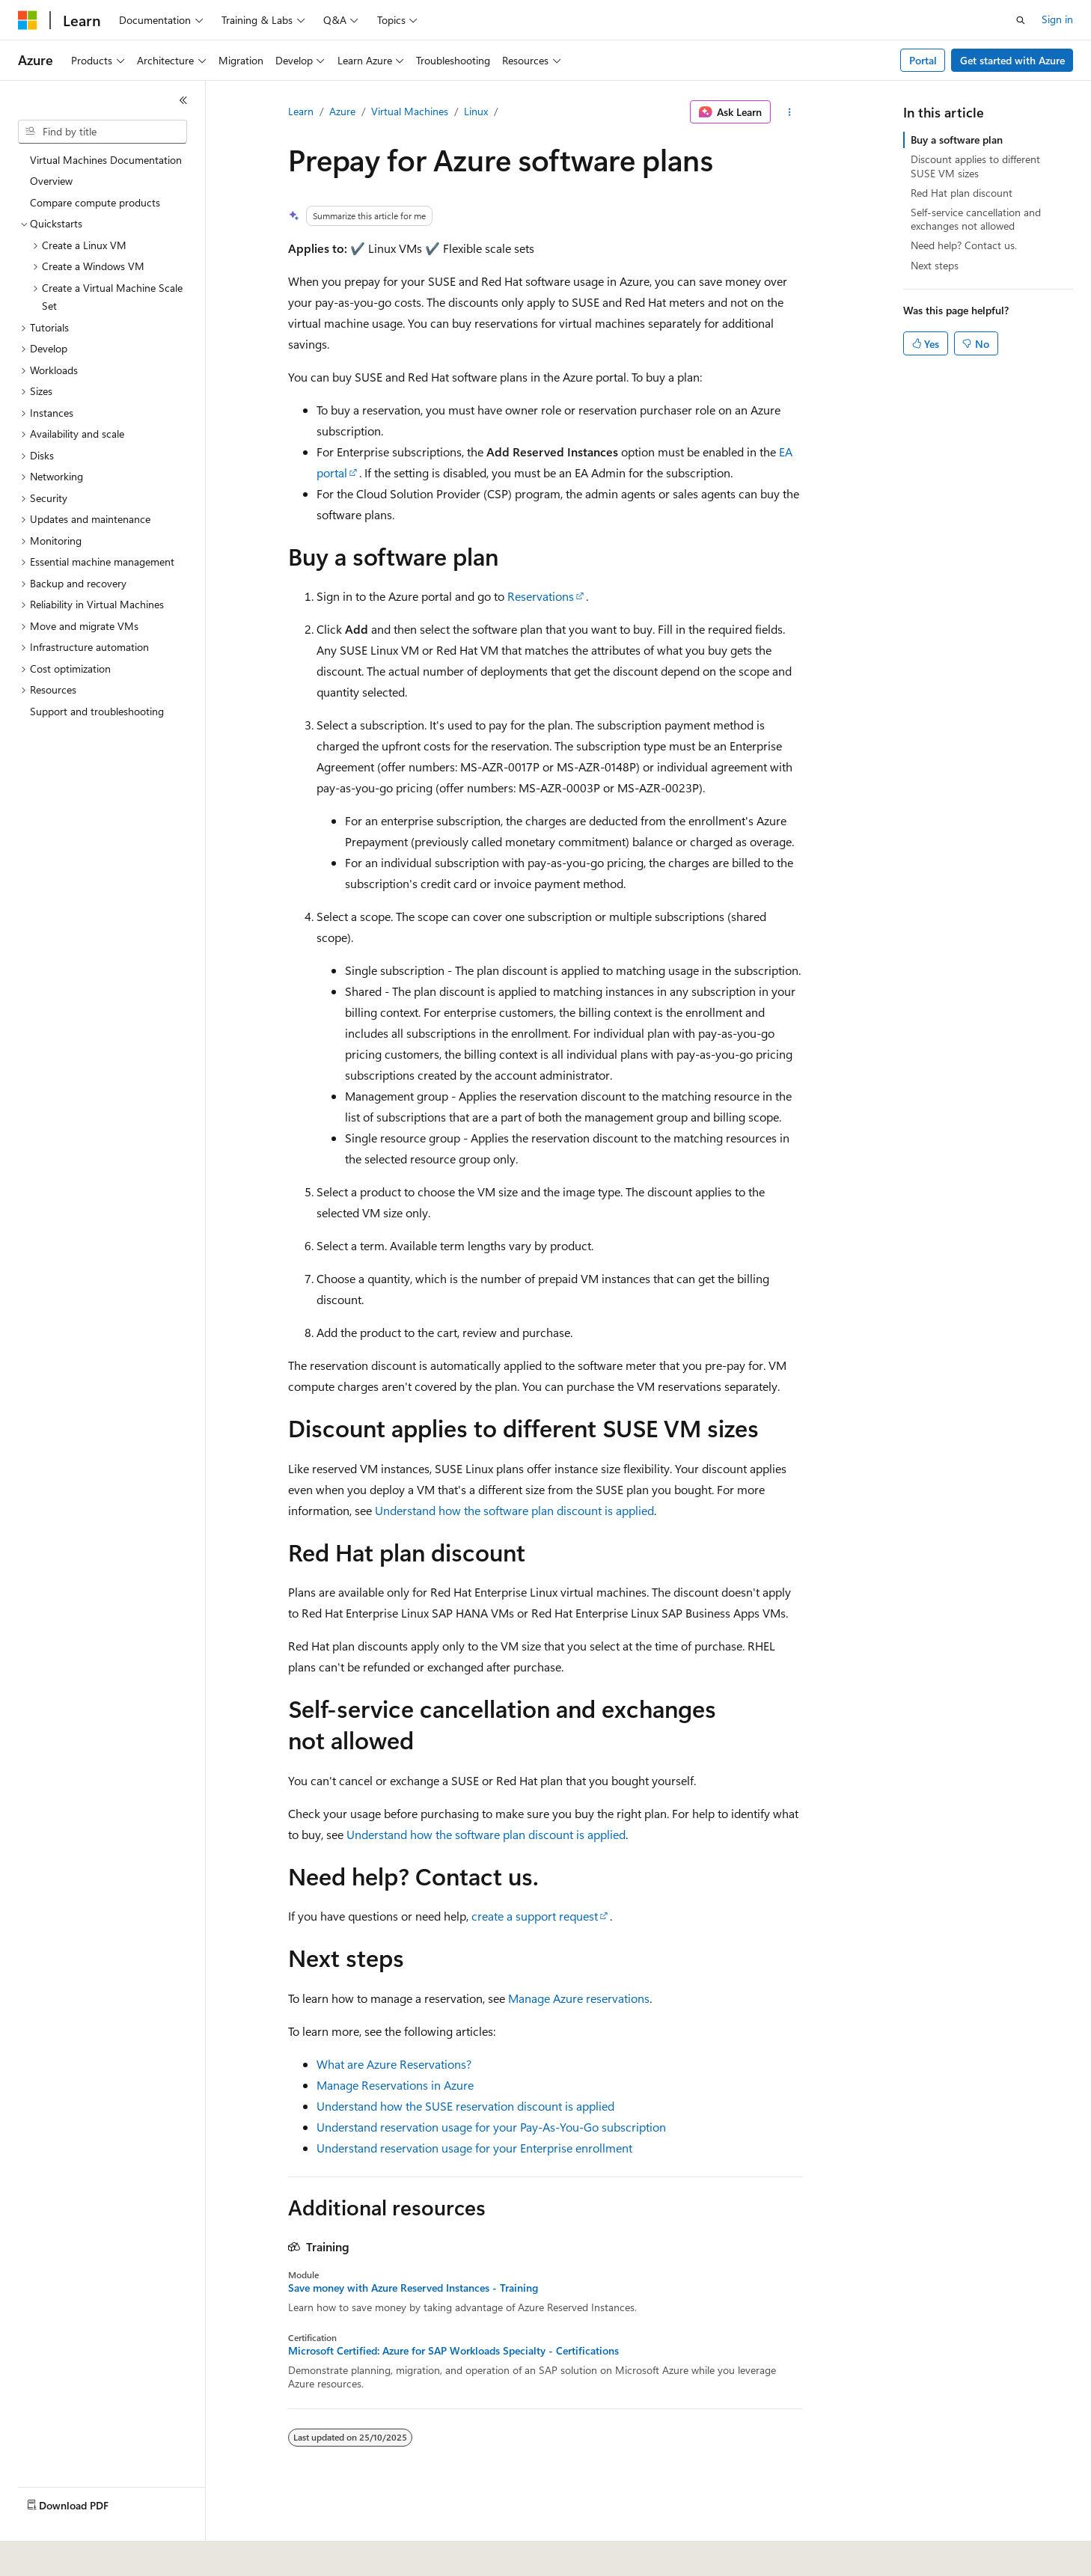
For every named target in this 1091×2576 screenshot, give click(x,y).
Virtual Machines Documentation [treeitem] (106, 160)
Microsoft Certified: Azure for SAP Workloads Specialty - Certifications (453, 2351)
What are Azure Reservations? (394, 2064)
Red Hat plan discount (961, 193)
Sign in (1057, 19)
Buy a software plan (957, 139)
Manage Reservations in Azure (395, 2085)
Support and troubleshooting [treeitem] (97, 711)
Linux (476, 111)
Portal (923, 60)
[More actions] (790, 112)
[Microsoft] (27, 20)
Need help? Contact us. (964, 245)
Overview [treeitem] (51, 181)
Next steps (935, 265)
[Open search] (1021, 20)
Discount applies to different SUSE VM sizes (975, 166)
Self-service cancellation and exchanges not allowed (976, 219)
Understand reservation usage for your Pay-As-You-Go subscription (491, 2127)
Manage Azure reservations (579, 1998)
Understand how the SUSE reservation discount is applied (465, 2106)
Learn (301, 111)
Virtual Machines (409, 111)
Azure (342, 111)
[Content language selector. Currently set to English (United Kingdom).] (93, 2554)
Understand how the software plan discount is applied (514, 1510)
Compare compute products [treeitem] (95, 202)
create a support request (534, 1916)
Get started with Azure (1012, 60)
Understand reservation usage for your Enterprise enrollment (474, 2148)
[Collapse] (183, 100)
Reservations (540, 596)
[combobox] (102, 132)
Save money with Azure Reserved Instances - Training (413, 2288)
